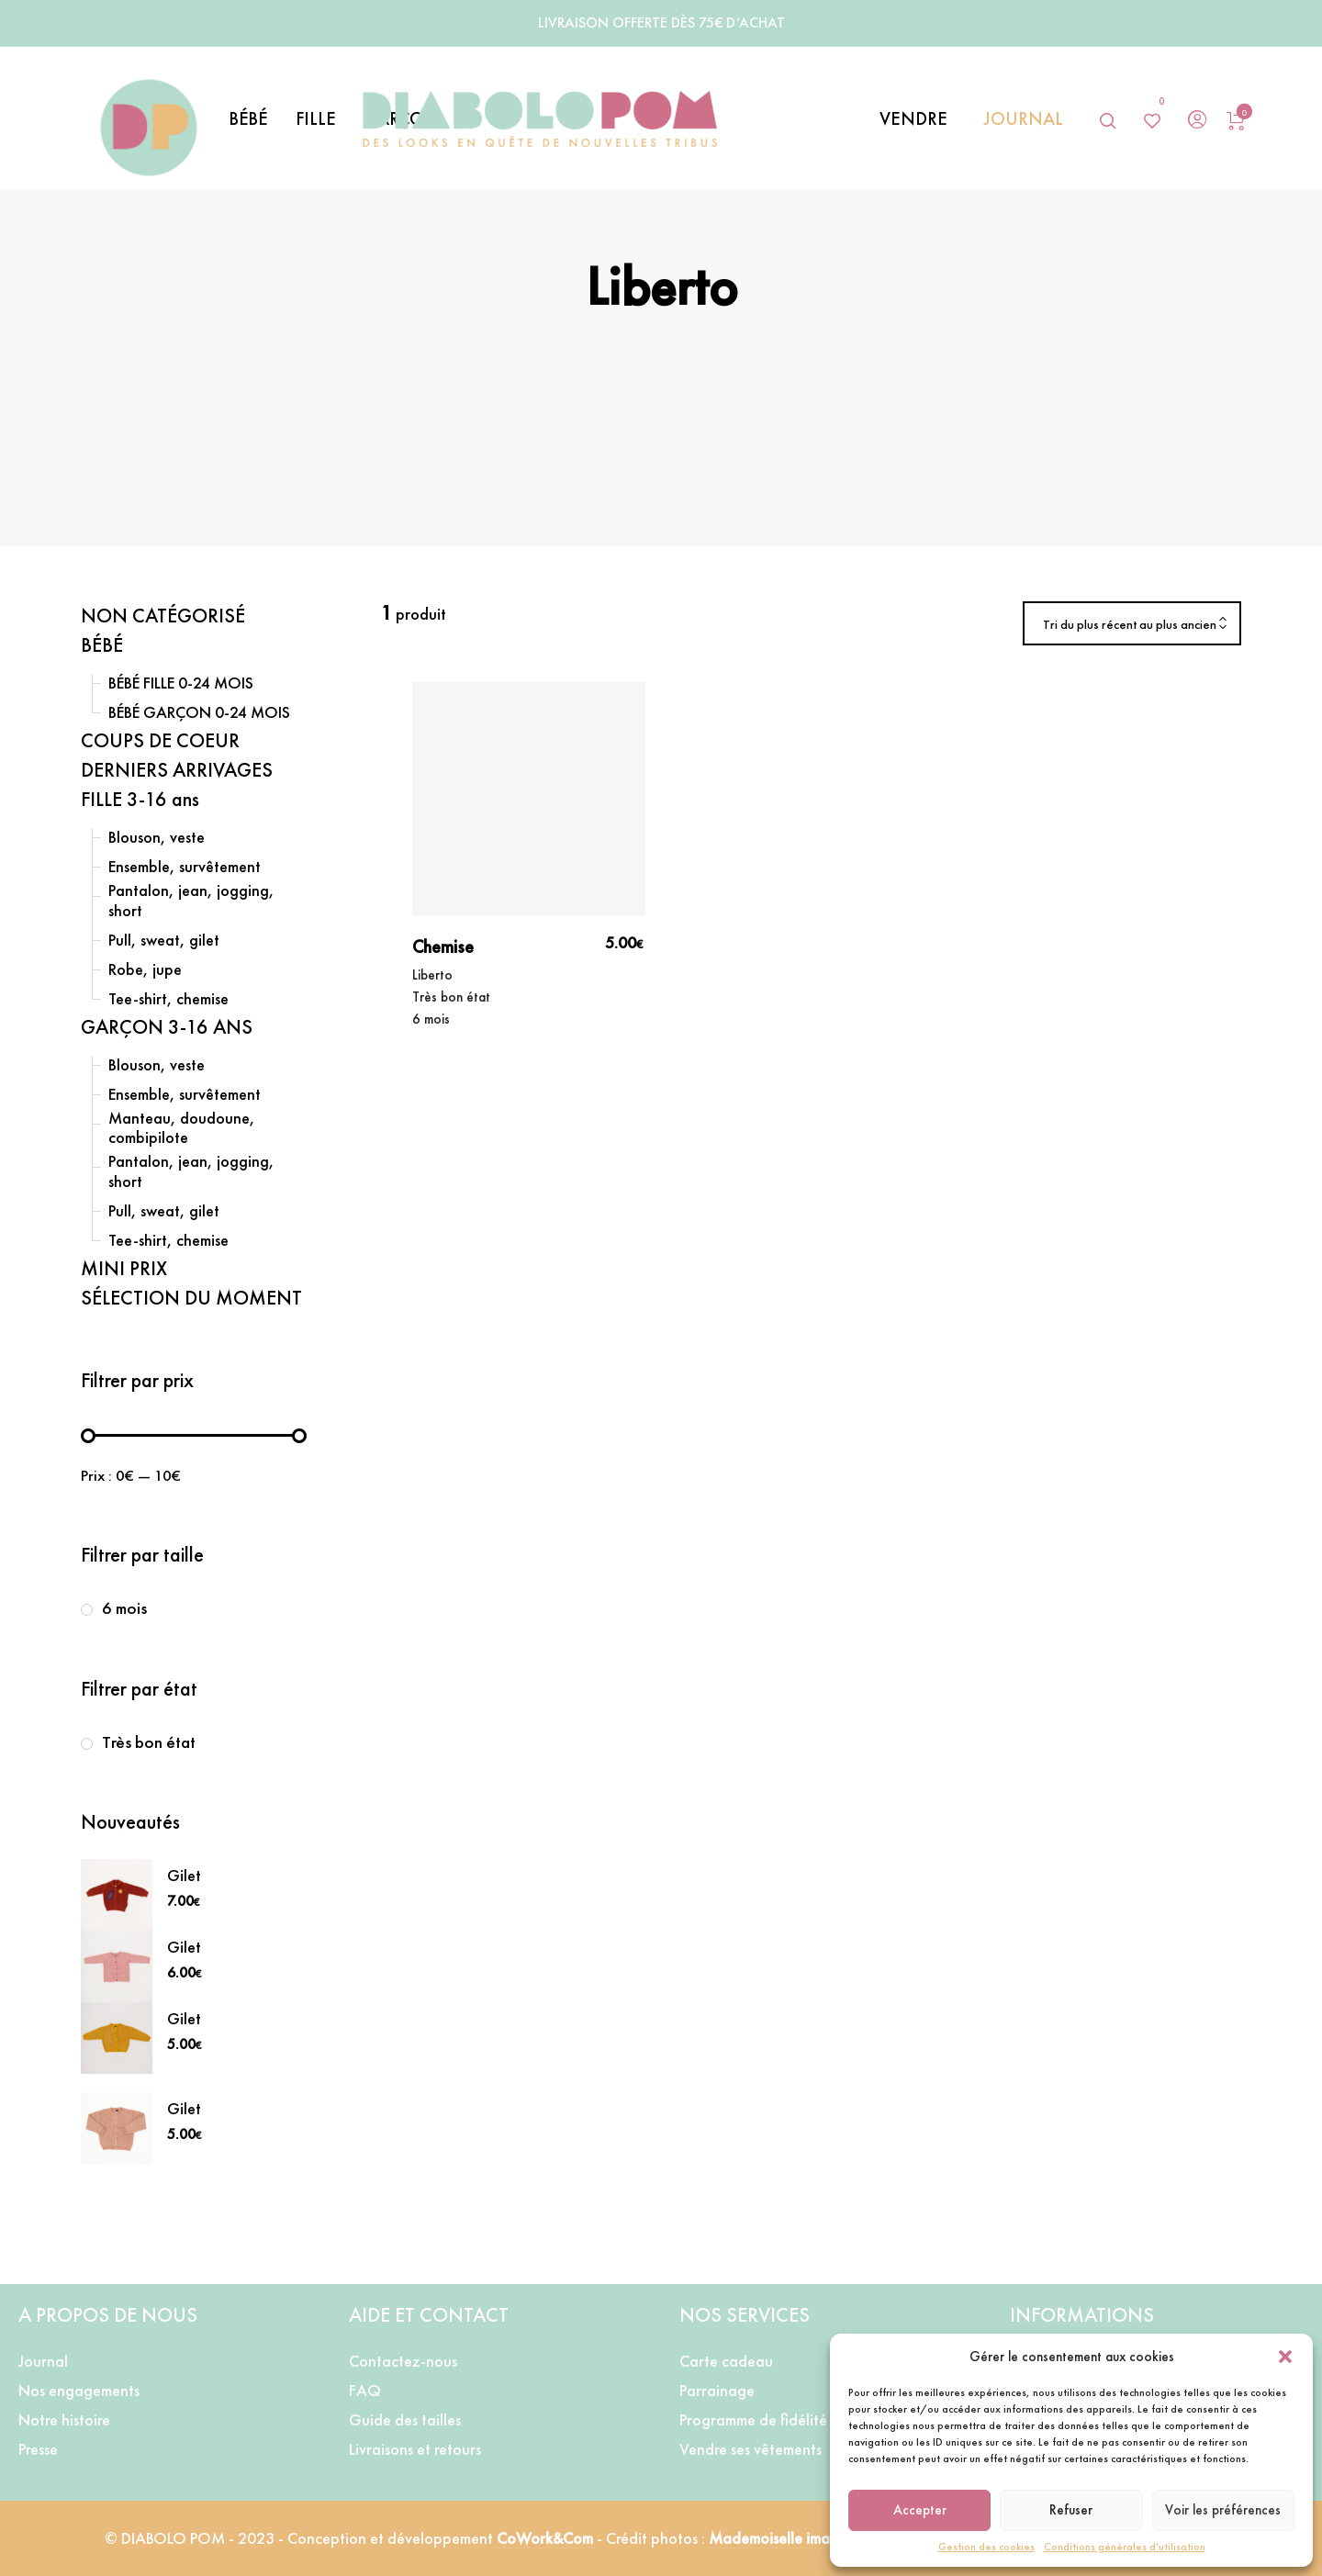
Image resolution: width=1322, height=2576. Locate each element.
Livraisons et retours (415, 2448)
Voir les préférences (1223, 2510)
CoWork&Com (547, 2537)
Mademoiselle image (780, 2537)
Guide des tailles (405, 2419)
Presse (38, 2448)
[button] (1285, 2356)
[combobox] (1132, 624)
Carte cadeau (726, 2360)
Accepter (920, 2510)
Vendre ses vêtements (750, 2448)
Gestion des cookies (986, 2546)
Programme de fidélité (753, 2419)
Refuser (1070, 2510)
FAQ (365, 2390)
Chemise (443, 946)
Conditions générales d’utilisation (1124, 2546)
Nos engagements (79, 2390)
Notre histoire (64, 2419)
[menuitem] (263, 118)
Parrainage (717, 2390)
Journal (43, 2360)
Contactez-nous (403, 2360)
